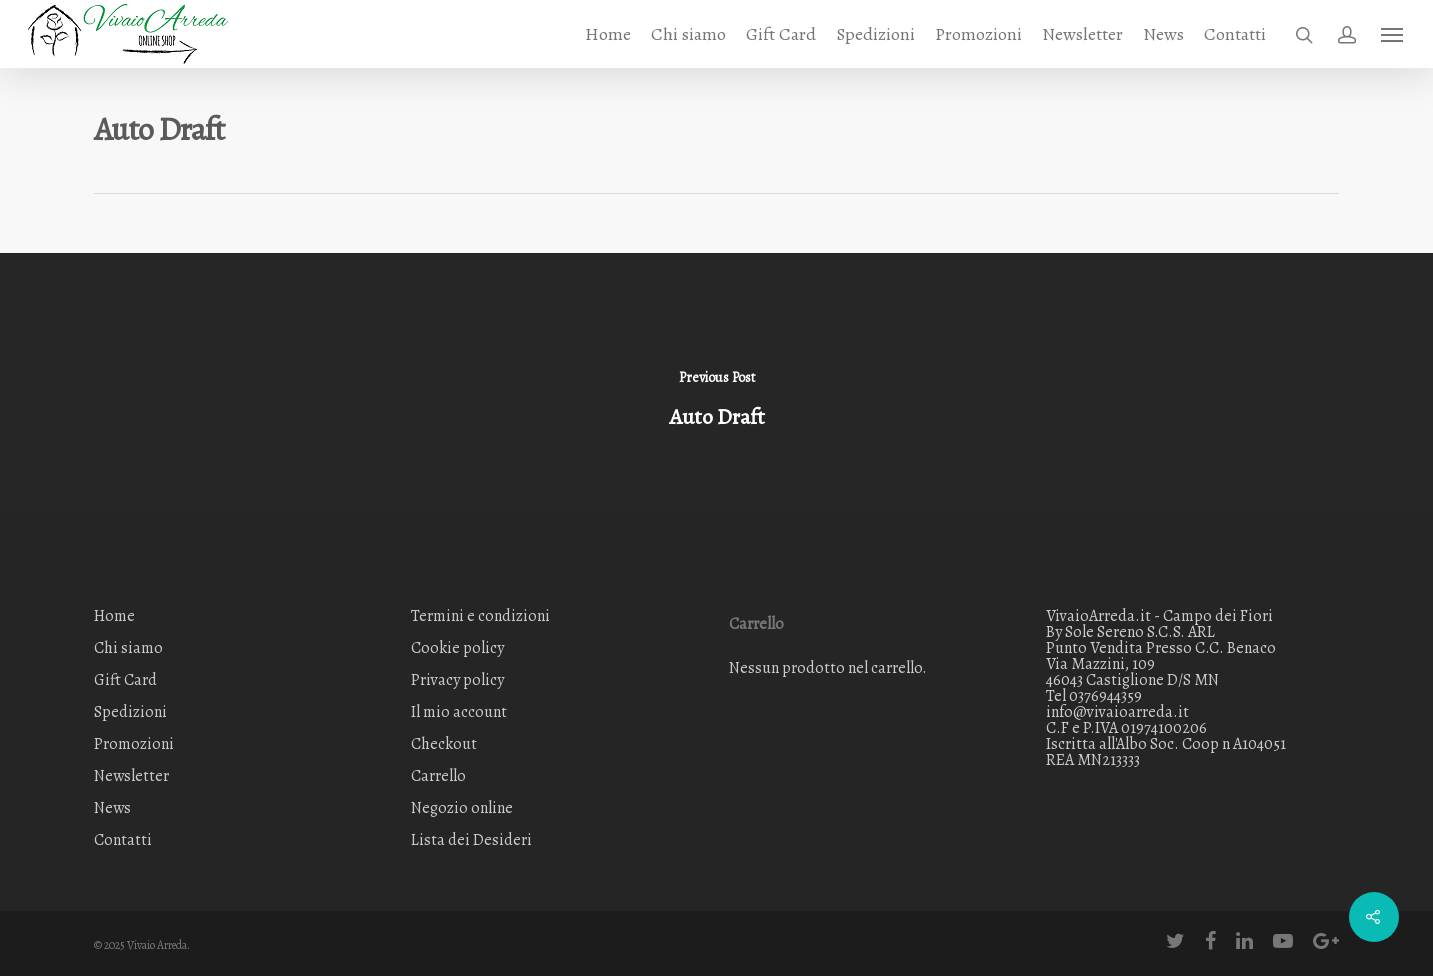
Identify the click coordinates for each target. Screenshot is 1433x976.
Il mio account (459, 712)
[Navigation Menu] (1393, 34)
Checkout (444, 744)
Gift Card (781, 34)
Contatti (1235, 34)
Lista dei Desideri (471, 840)
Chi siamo (688, 34)
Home (608, 34)
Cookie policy (457, 648)
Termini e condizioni (480, 617)
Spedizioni (875, 34)
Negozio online (462, 808)
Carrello (438, 776)
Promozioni (978, 34)
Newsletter (1082, 34)
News (1163, 34)
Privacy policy (457, 680)
